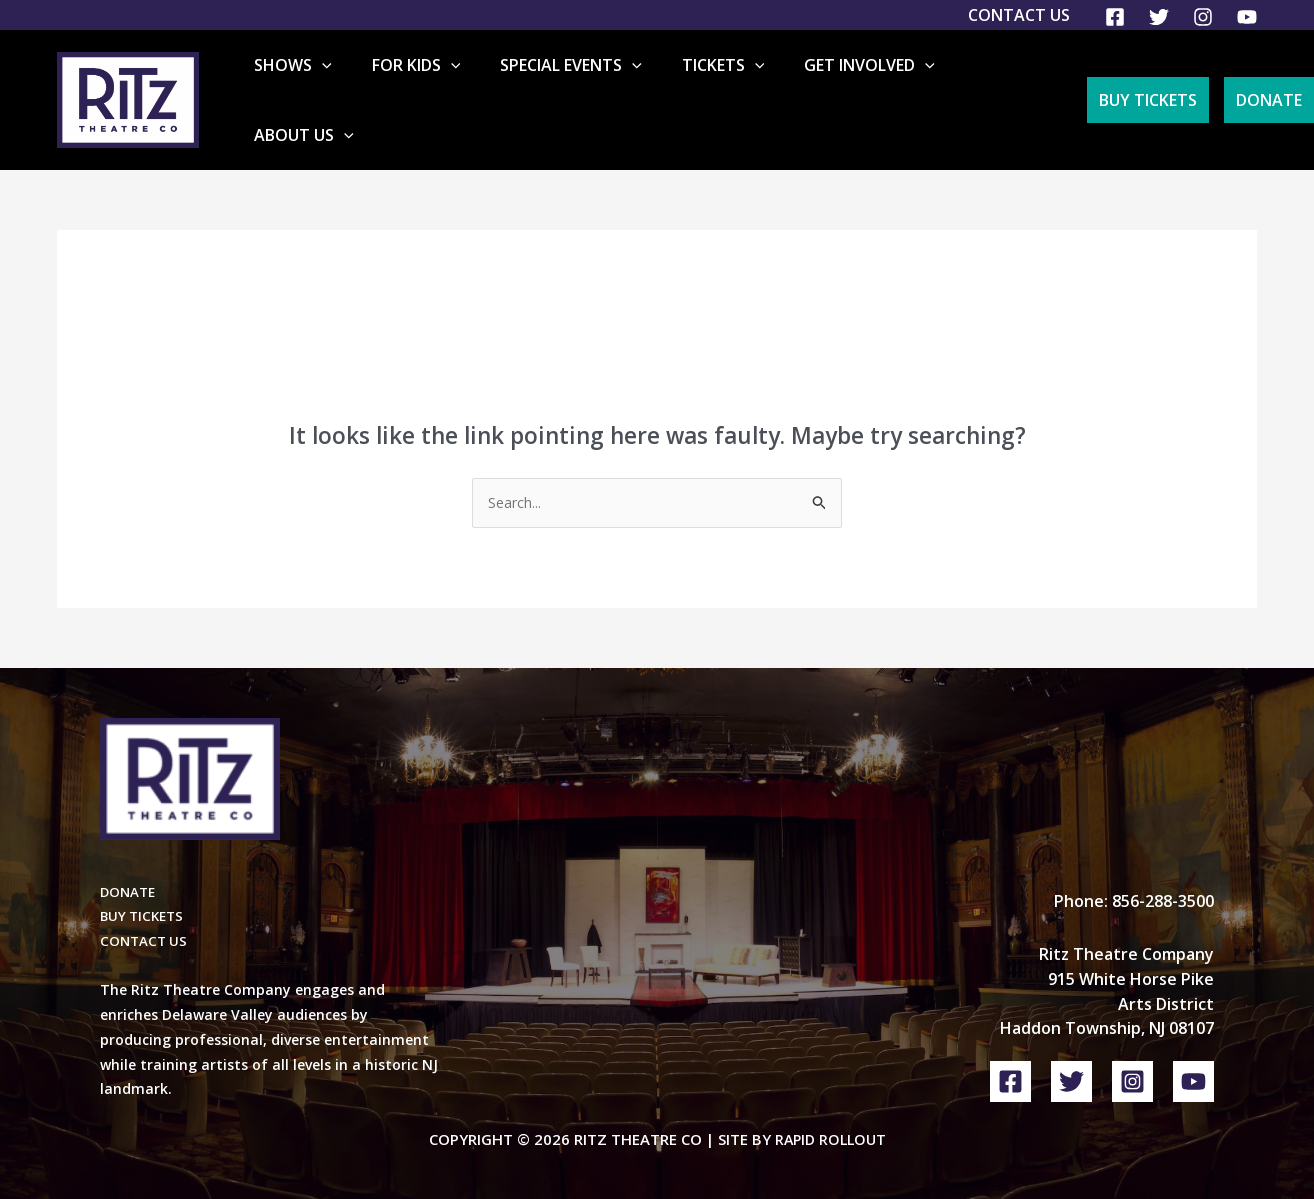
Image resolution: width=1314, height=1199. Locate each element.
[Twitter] (1159, 17)
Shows (349, 85)
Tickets (731, 85)
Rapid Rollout (830, 1111)
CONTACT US (145, 912)
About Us (1001, 85)
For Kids (456, 85)
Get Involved (862, 85)
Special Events (596, 85)
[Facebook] (1115, 17)
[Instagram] (1203, 17)
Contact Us (1019, 15)
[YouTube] (1247, 17)
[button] (378, 85)
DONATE (129, 862)
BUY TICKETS (144, 887)
